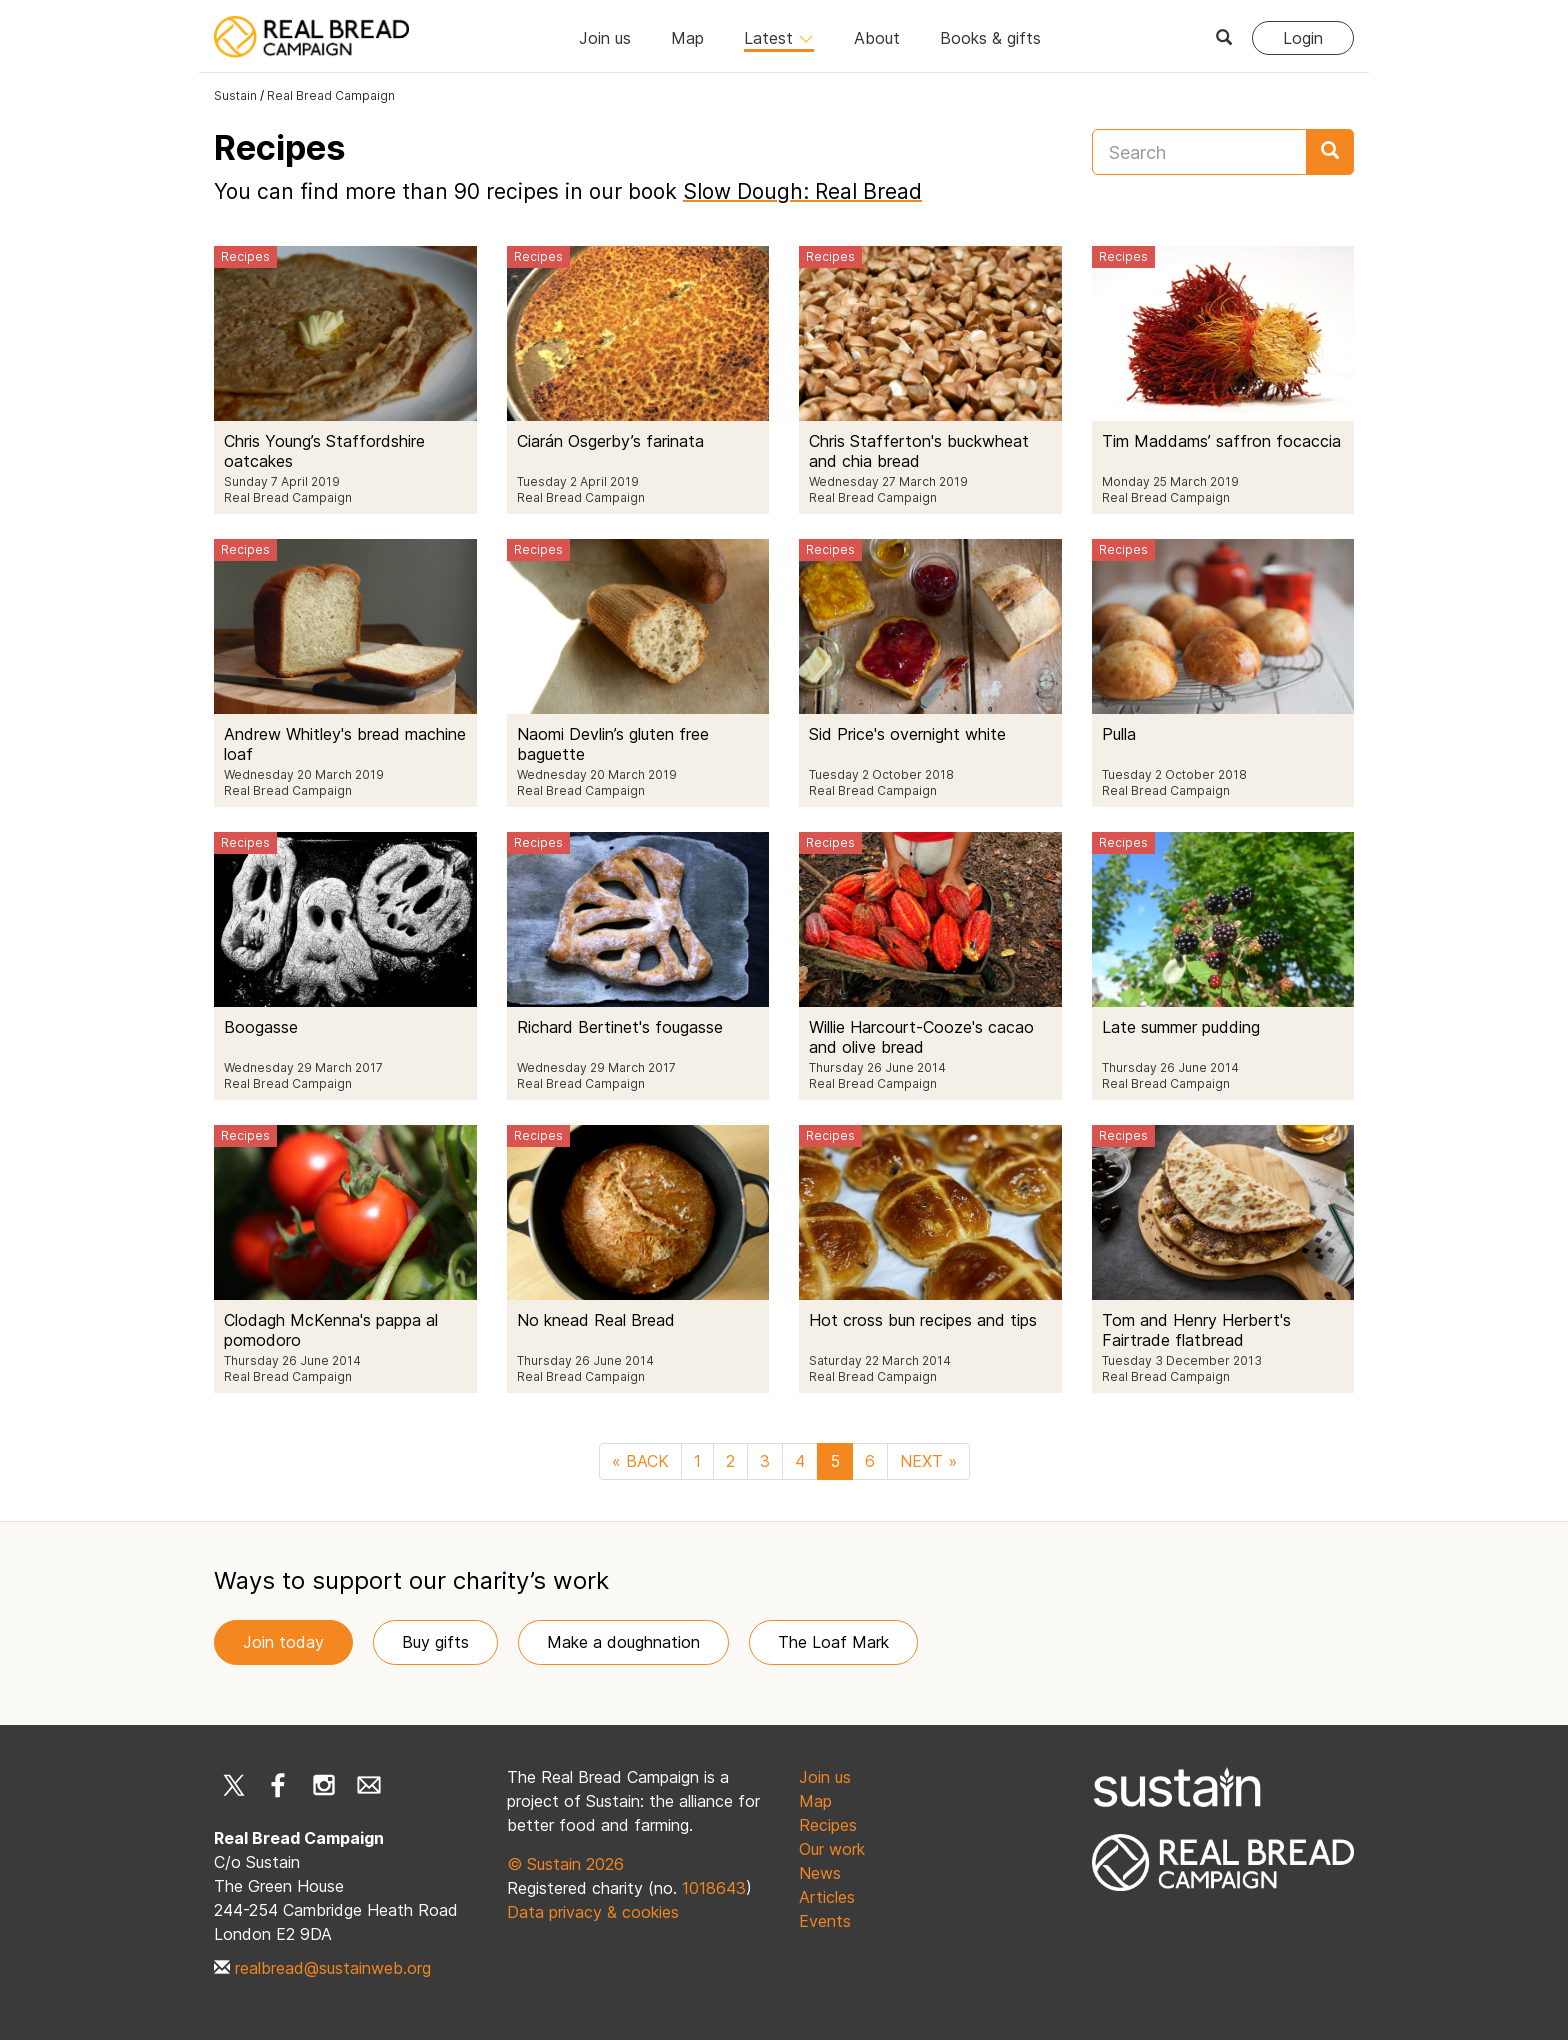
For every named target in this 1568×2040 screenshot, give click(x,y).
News (820, 1873)
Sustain (235, 95)
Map (687, 38)
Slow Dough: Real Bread (802, 191)
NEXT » (928, 1461)
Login (1303, 38)
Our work (832, 1849)
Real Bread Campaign (331, 95)
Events (825, 1921)
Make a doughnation (623, 1642)
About (877, 38)
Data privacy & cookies (593, 1912)
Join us (605, 38)
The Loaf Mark (833, 1642)
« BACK (640, 1461)
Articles (827, 1897)
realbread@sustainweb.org (333, 1968)
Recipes (828, 1825)
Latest (779, 38)
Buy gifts (435, 1642)
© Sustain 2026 (565, 1864)
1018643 (714, 1888)
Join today (283, 1642)
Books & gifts (990, 38)
